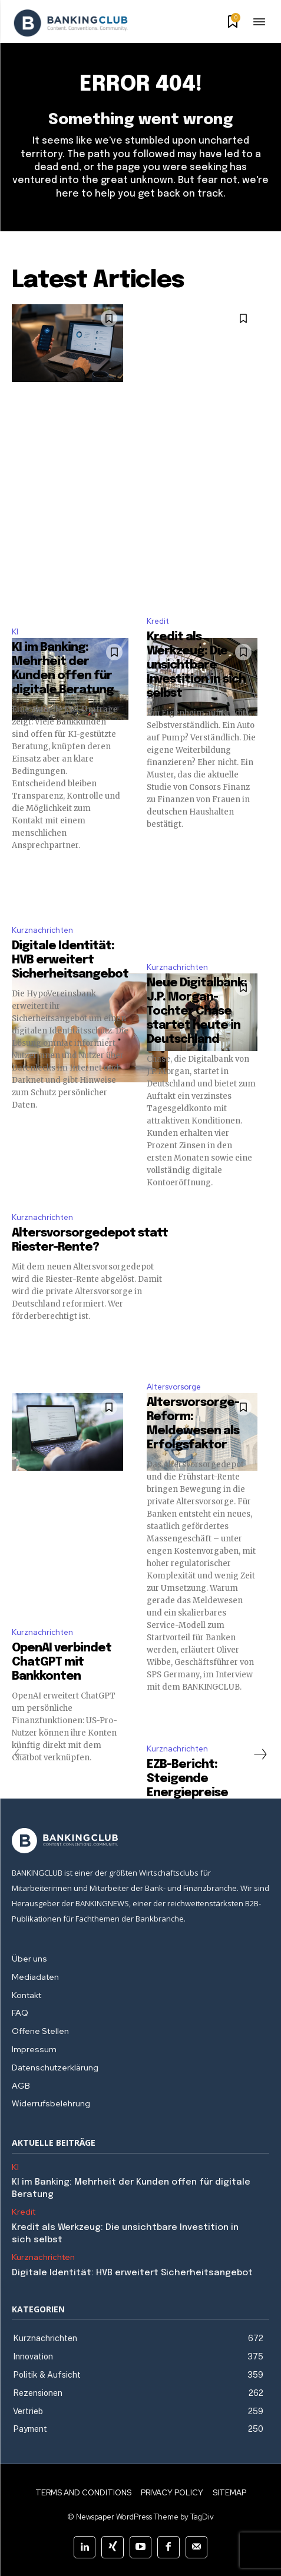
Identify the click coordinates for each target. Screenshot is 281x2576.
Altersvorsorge (174, 1387)
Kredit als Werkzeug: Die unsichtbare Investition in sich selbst (196, 665)
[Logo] (71, 23)
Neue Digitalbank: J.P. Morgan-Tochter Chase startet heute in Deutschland (197, 1011)
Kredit (158, 621)
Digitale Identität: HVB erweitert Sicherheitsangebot (70, 960)
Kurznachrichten (42, 930)
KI (15, 632)
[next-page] (259, 1754)
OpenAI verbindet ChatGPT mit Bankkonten (61, 1662)
